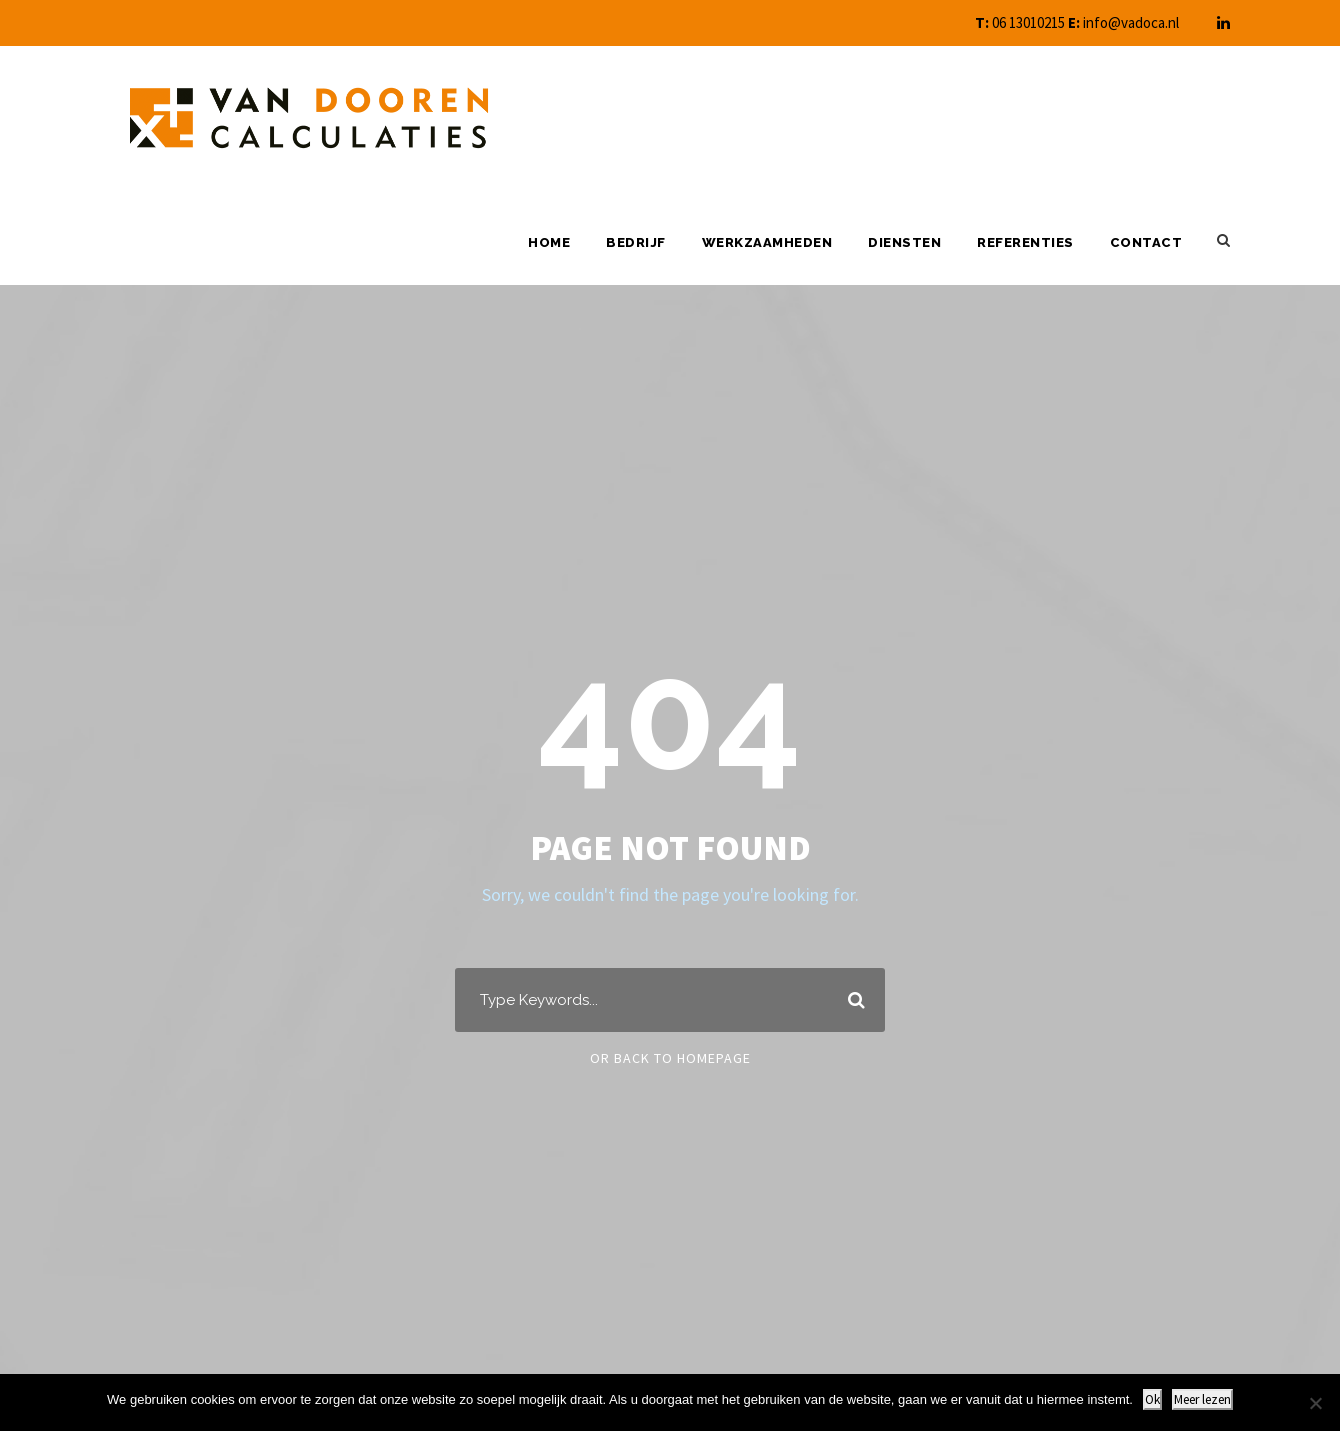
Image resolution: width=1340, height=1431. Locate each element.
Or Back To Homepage (670, 1058)
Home (549, 242)
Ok (1152, 1399)
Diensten (904, 242)
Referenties (1025, 242)
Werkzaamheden (767, 242)
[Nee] (1315, 1403)
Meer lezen (1202, 1399)
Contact (1146, 242)
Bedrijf (636, 242)
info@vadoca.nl (1131, 22)
